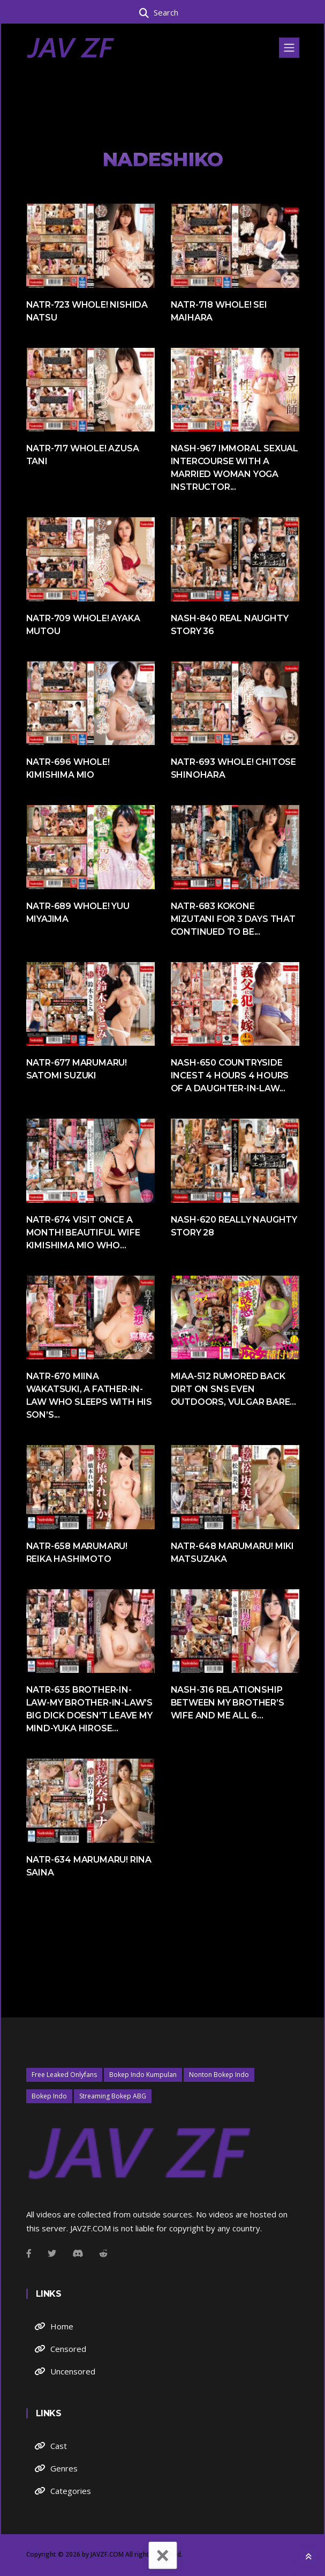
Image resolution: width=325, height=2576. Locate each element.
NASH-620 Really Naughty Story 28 (234, 1226)
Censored (68, 2348)
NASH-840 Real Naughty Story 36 (230, 624)
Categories (70, 2490)
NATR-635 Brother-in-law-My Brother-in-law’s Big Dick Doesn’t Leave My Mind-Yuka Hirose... (89, 1709)
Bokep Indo (49, 2096)
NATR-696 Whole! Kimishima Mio (68, 768)
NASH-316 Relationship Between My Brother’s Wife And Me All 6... (227, 1703)
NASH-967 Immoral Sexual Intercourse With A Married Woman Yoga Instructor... (234, 467)
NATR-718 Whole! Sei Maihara (219, 311)
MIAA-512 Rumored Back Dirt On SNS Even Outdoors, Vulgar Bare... (233, 1389)
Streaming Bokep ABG (112, 2096)
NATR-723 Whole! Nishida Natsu (87, 311)
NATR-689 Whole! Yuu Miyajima (78, 912)
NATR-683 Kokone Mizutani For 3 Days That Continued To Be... (233, 919)
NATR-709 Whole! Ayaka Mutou (83, 624)
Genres (64, 2468)
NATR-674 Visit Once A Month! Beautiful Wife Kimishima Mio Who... (83, 1232)
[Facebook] (29, 2253)
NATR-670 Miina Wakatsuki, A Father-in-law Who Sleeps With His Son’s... (89, 1395)
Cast (58, 2445)
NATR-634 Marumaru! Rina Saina (89, 1866)
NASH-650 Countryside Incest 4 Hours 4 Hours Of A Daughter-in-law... (230, 1075)
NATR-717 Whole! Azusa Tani (82, 454)
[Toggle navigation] (289, 48)
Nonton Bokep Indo (219, 2074)
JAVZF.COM (107, 2554)
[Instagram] (77, 2253)
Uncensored (72, 2371)
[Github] (103, 2253)
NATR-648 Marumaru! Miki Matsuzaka (232, 1552)
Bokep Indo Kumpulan (143, 2074)
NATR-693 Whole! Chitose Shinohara (233, 768)
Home (61, 2326)
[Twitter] (52, 2253)
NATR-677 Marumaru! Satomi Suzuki (76, 1069)
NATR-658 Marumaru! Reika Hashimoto (76, 1552)
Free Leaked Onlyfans (64, 2074)
